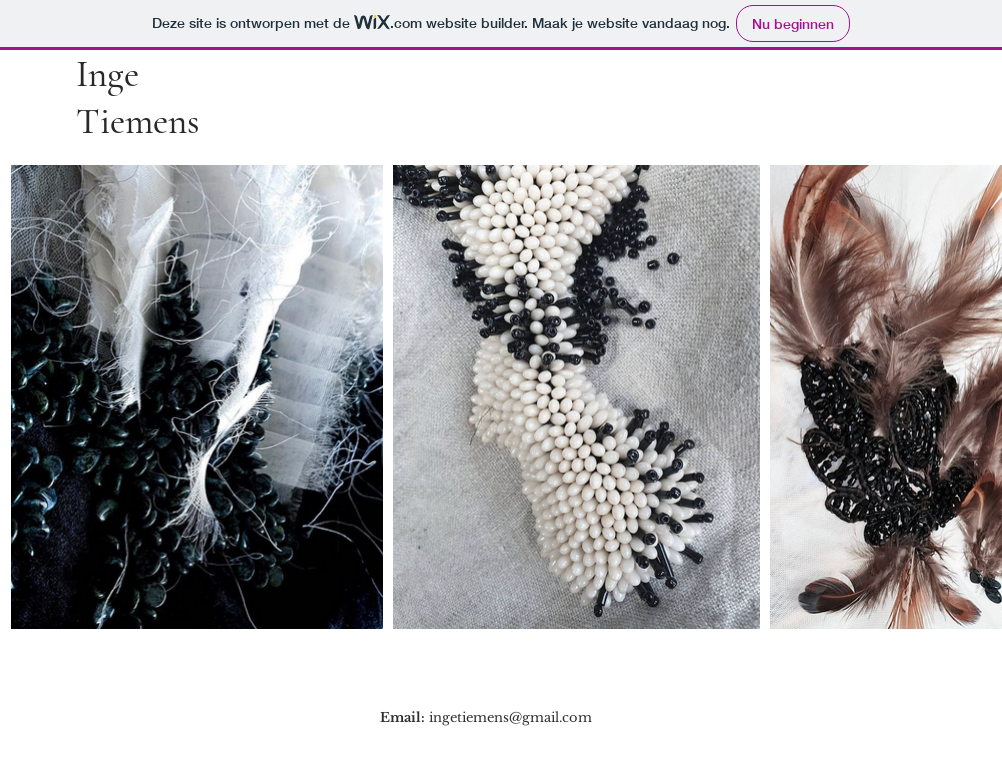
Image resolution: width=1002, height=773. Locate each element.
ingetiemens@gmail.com (510, 717)
